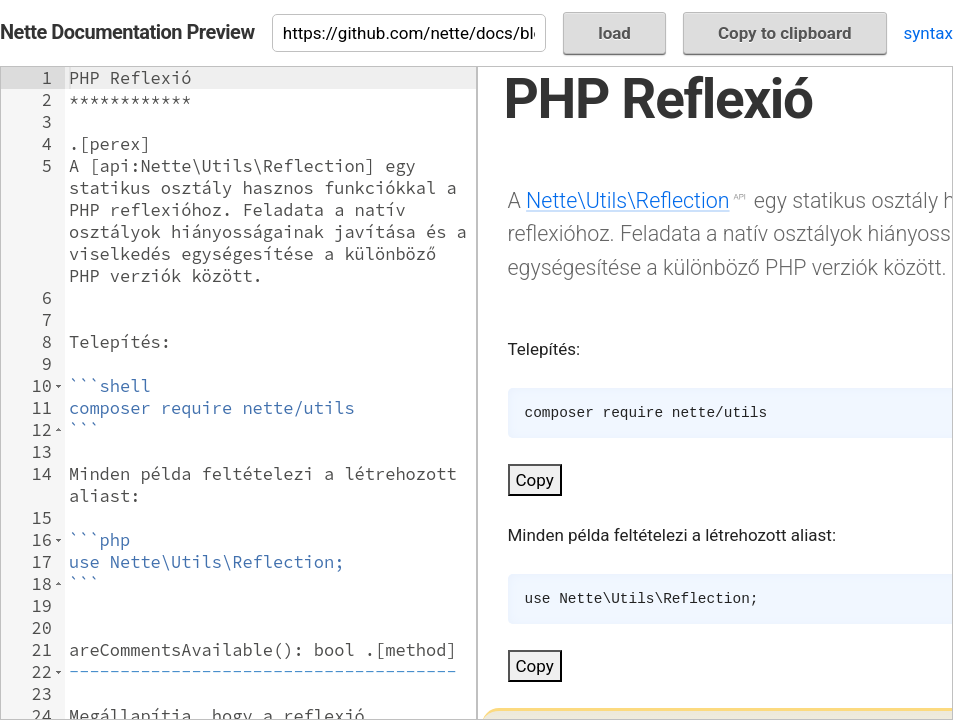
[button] (58, 386)
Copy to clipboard (785, 33)
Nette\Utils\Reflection (627, 200)
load (614, 33)
